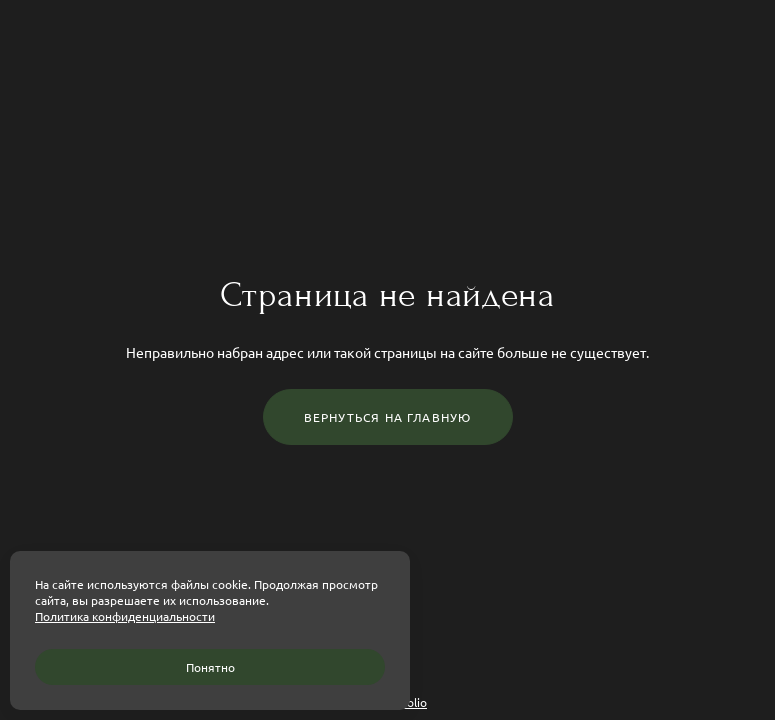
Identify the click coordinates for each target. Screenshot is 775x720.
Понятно (210, 667)
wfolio (410, 702)
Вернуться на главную (388, 417)
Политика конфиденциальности (125, 616)
